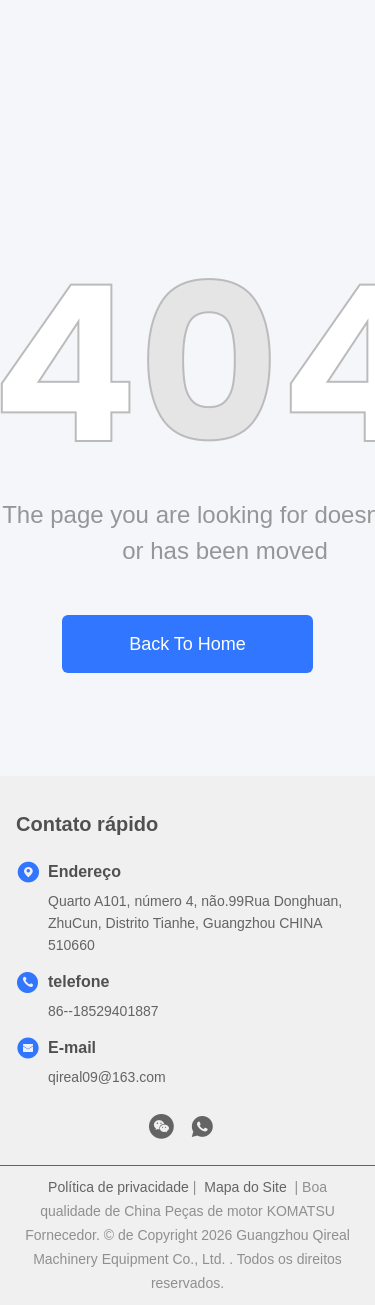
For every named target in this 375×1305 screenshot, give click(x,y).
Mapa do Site (245, 1187)
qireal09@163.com (107, 1077)
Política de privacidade (118, 1187)
